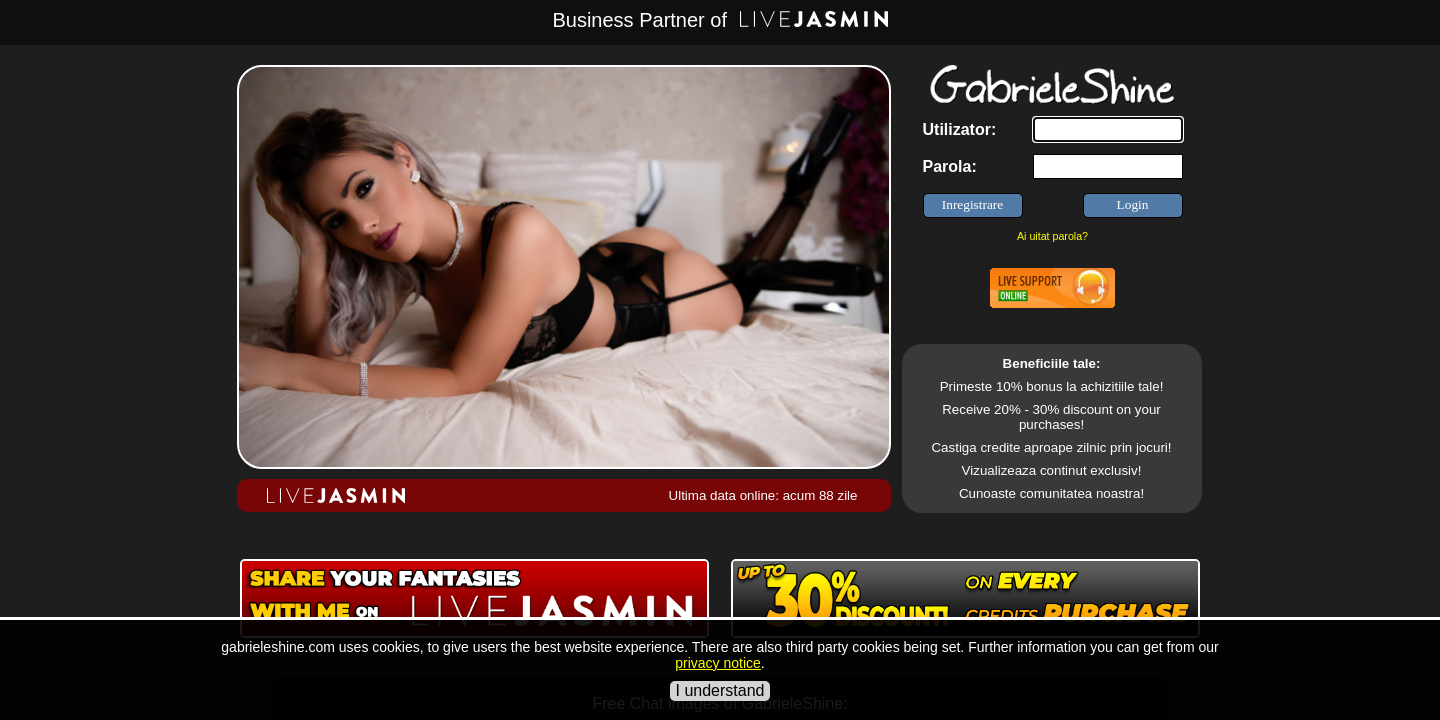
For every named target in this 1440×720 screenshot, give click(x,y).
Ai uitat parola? (1052, 236)
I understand (720, 690)
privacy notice (718, 663)
